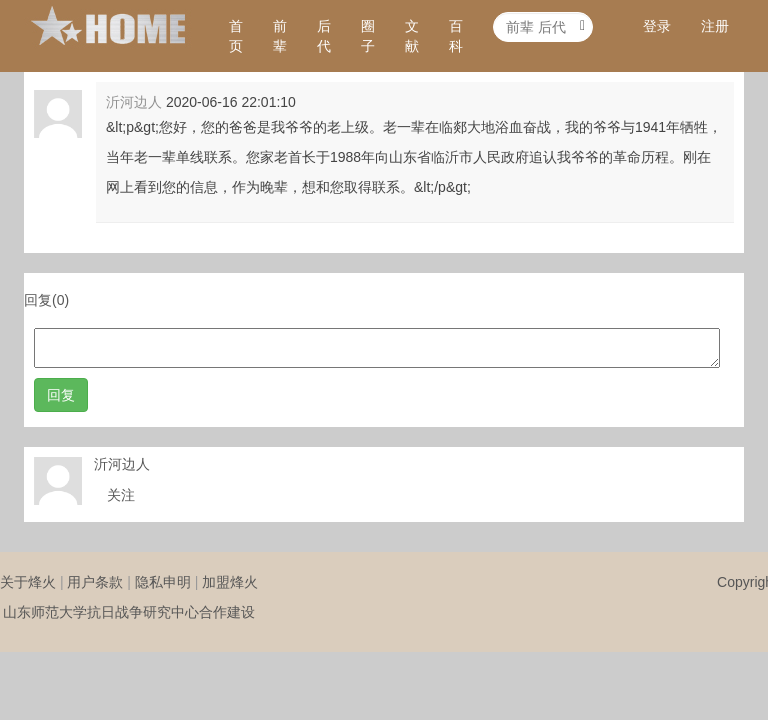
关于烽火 (28, 582)
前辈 (280, 36)
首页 (236, 36)
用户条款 (95, 582)
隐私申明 (163, 582)
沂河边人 (134, 102)
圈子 (368, 36)
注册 (715, 26)
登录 (657, 26)
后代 (324, 36)
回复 (61, 395)
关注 (121, 495)
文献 (412, 36)
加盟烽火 (230, 582)
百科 (456, 36)
